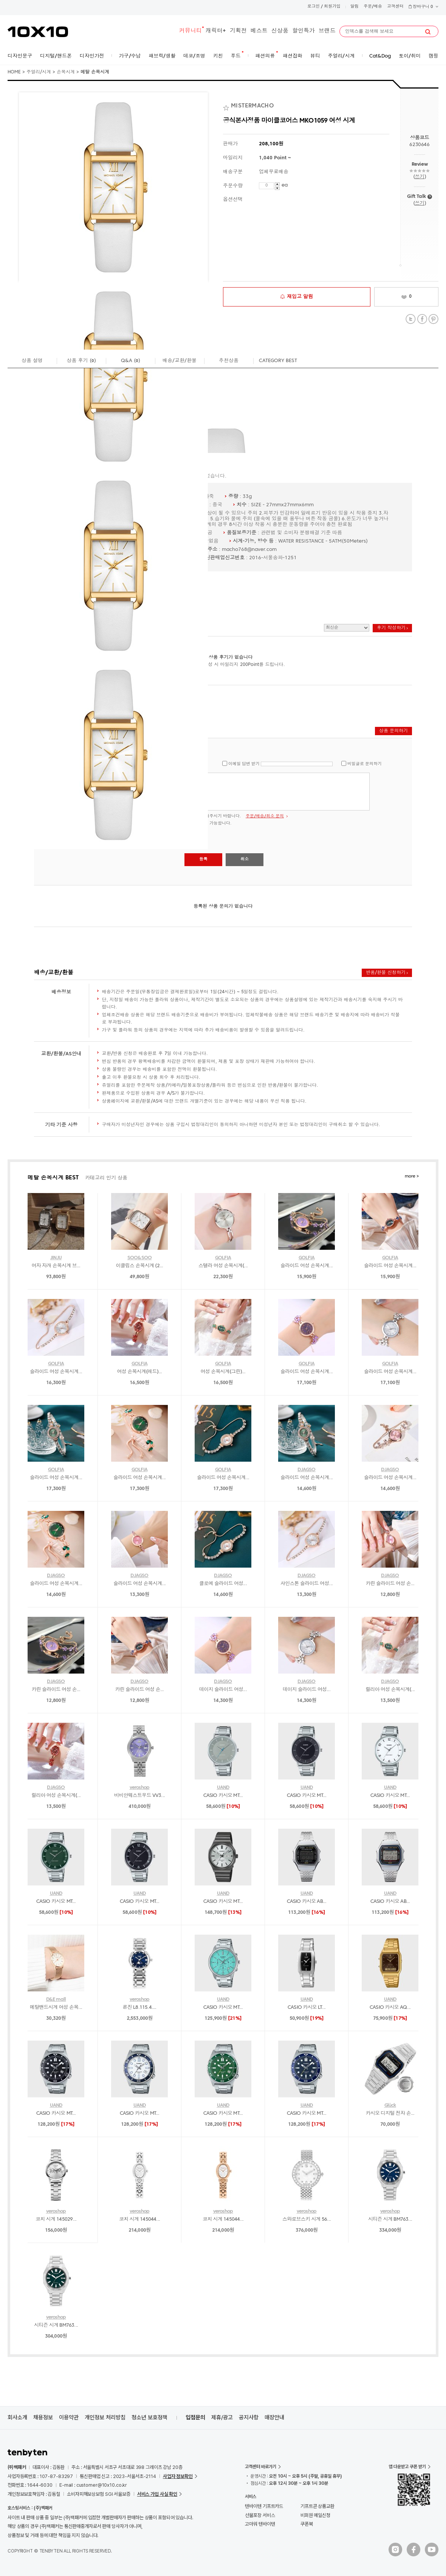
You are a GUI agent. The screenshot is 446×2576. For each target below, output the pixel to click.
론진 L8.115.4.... (139, 2007)
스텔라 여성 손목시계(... (223, 1265)
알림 (354, 7)
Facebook (422, 319)
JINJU (56, 1257)
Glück (390, 2105)
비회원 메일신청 (315, 2515)
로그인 (313, 7)
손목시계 (66, 72)
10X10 (38, 31)
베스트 (259, 31)
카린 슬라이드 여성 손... (390, 1583)
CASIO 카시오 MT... (223, 1795)
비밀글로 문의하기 (364, 764)
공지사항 (249, 2417)
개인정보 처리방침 (105, 2417)
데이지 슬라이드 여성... (223, 1689)
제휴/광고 (222, 2417)
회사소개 (17, 2417)
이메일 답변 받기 (244, 764)
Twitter (411, 319)
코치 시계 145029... (56, 2219)
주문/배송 (373, 7)
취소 (244, 859)
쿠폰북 (306, 2524)
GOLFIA (223, 1257)
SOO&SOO (139, 1257)
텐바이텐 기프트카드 (264, 2506)
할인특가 (303, 31)
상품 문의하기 (393, 731)
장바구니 (423, 7)
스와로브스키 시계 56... (306, 2219)
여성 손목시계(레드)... (139, 1371)
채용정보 (43, 2417)
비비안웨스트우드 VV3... (139, 1795)
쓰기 (419, 176)
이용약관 (69, 2417)
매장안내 (274, 2417)
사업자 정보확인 (178, 2476)
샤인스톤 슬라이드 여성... (306, 1583)
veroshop (140, 1787)
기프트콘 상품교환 (317, 2506)
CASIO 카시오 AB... (307, 1901)
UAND (223, 1787)
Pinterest (433, 319)
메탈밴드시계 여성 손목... (56, 2007)
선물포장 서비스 (260, 2515)
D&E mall (56, 1999)
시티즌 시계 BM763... (390, 2219)
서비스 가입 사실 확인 (157, 2494)
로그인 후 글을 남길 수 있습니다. (217, 791)
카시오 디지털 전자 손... (390, 2113)
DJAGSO (306, 1469)
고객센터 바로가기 (260, 2466)
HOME (14, 72)
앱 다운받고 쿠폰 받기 (407, 2466)
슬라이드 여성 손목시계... (306, 1265)
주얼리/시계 (38, 72)
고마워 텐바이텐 (260, 2524)
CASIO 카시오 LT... (306, 2007)
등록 (203, 859)
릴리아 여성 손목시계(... (390, 1689)
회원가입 (332, 7)
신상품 (279, 31)
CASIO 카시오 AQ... (390, 2007)
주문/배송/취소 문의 (265, 816)
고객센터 (395, 7)
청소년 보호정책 (149, 2417)
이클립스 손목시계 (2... (139, 1265)
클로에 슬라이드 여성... (223, 1583)
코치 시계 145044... (139, 2219)
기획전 (238, 31)
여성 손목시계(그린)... (223, 1371)
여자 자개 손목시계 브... (56, 1265)
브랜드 (327, 31)
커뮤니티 (190, 31)
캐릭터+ (216, 31)
